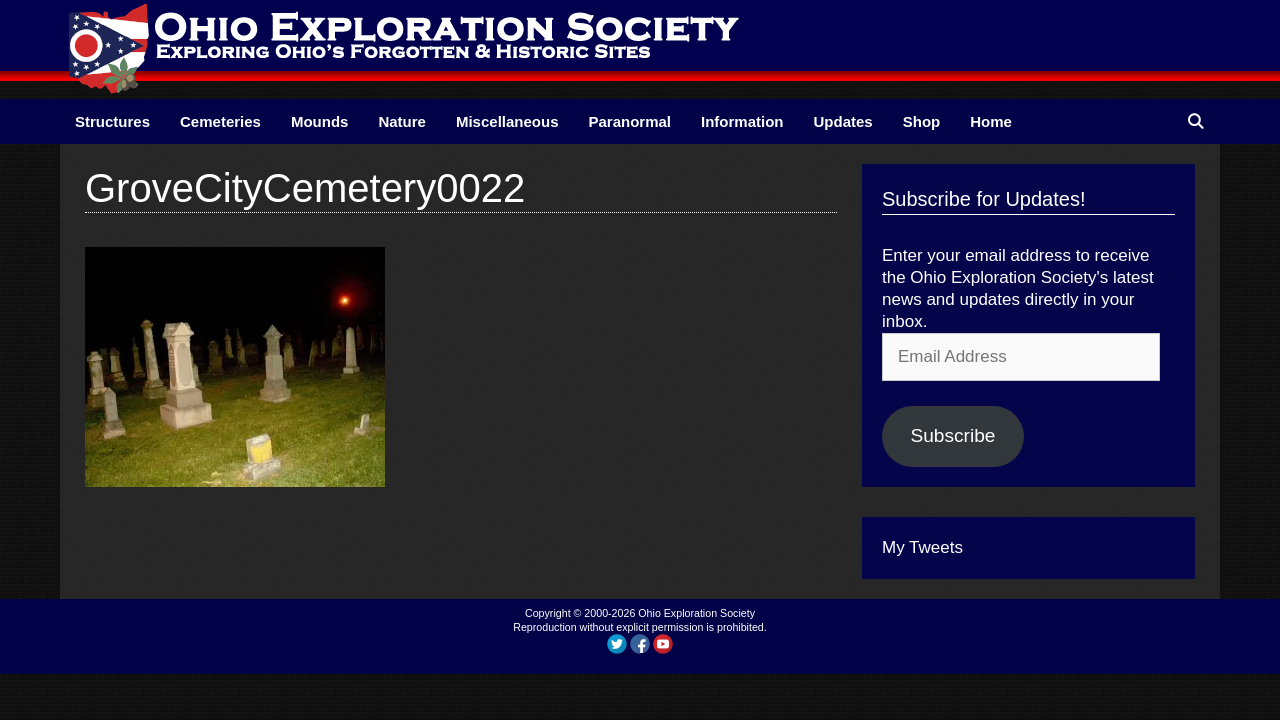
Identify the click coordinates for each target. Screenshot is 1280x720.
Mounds (320, 121)
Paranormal (629, 121)
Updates (843, 121)
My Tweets (922, 547)
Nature (402, 121)
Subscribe (952, 435)
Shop (922, 121)
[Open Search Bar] (1195, 121)
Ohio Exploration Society (696, 613)
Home (991, 121)
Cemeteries (220, 121)
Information (742, 121)
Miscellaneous (507, 121)
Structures (112, 121)
